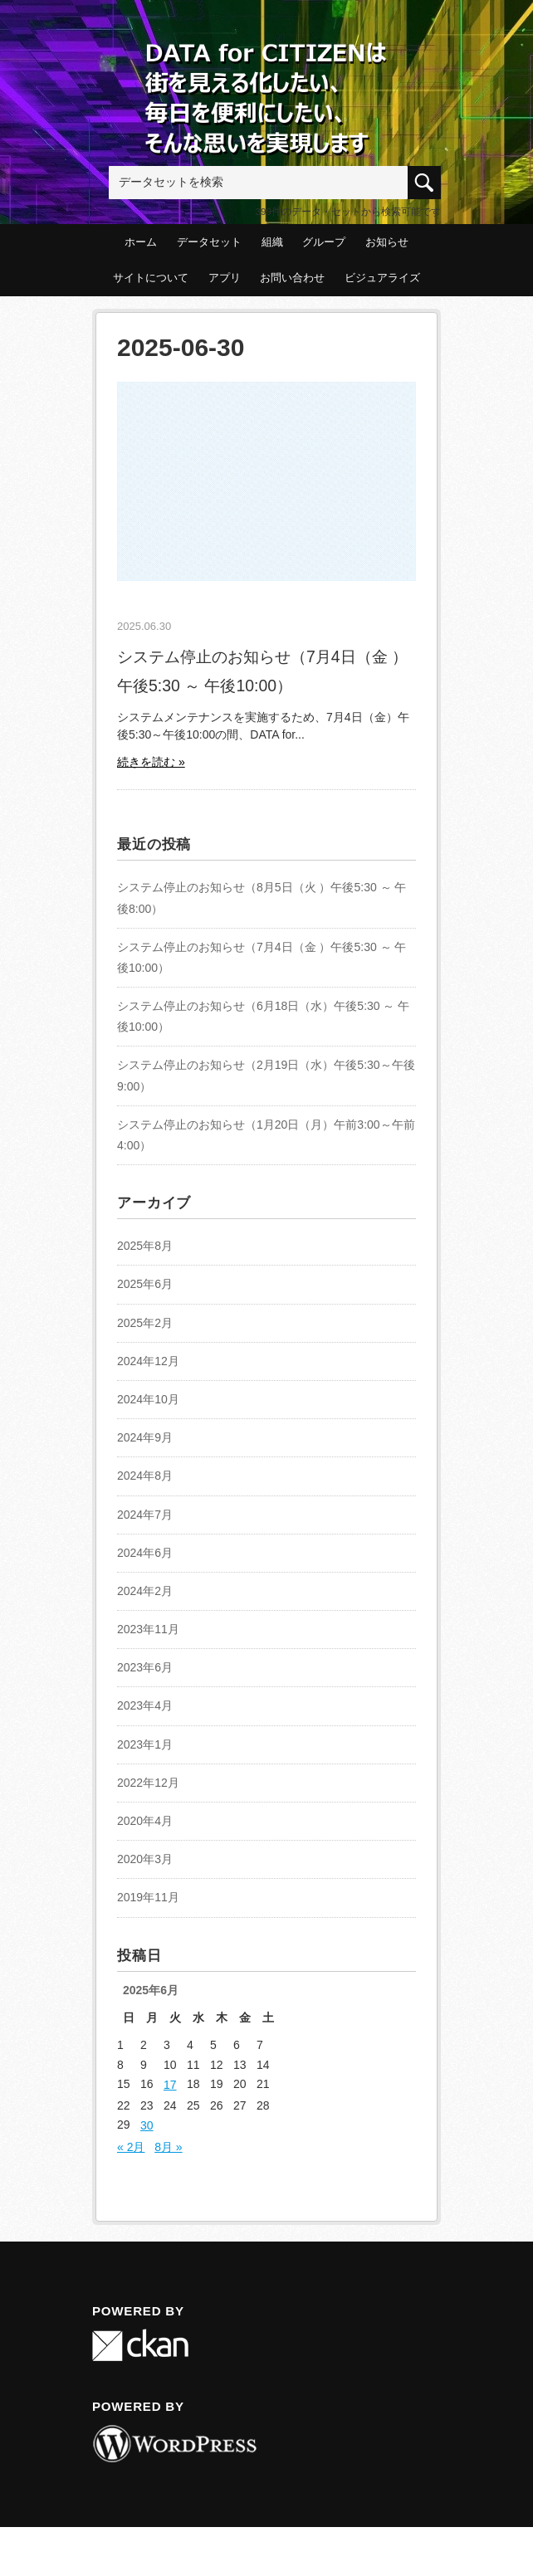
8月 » (168, 2147)
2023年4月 (145, 1705)
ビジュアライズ (382, 277)
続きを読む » (151, 761)
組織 (272, 242)
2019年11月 (148, 1897)
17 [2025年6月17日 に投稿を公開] (170, 2084)
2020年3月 (145, 1859)
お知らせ (386, 242)
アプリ (224, 277)
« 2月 (130, 2147)
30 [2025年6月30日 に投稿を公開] (147, 2125)
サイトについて (150, 277)
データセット (209, 242)
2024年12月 (148, 1361)
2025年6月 (145, 1283)
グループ (323, 242)
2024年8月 (145, 1475)
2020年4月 (145, 1820)
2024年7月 (145, 1514)
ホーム (141, 242)
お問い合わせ (292, 277)
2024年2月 (145, 1591)
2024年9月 (145, 1437)
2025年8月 (145, 1245)
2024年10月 (148, 1399)
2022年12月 (148, 1782)
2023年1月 (145, 1744)
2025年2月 (145, 1322)
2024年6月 (145, 1552)
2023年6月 (145, 1667)
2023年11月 (148, 1629)
